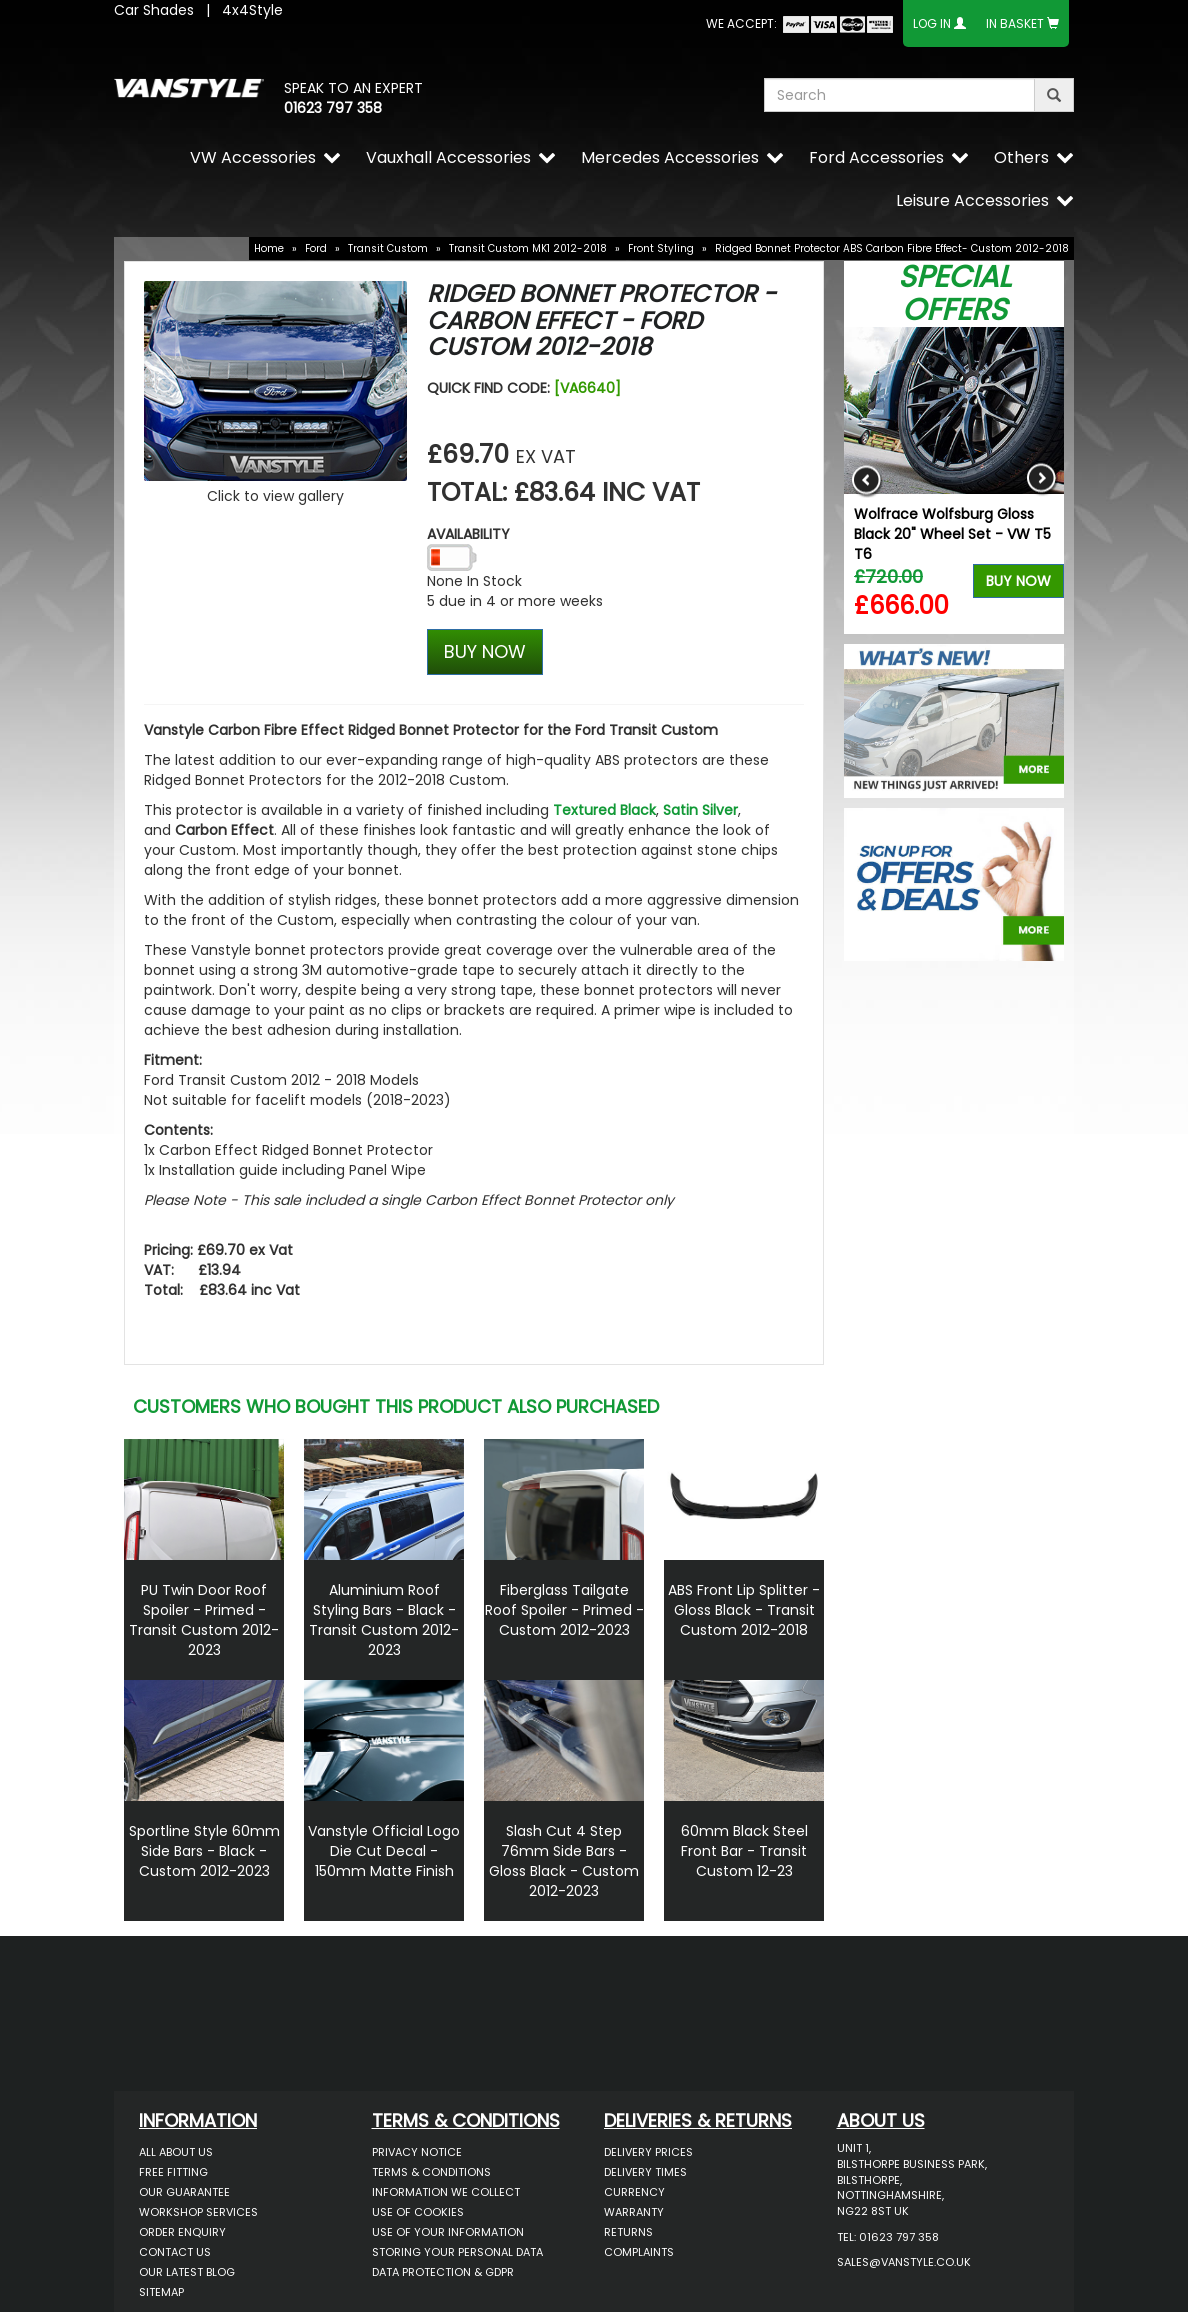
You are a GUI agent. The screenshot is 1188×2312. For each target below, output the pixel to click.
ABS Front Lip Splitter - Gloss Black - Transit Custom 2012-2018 (744, 1610)
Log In (932, 23)
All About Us (176, 2152)
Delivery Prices (648, 2152)
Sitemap (161, 2292)
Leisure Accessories (972, 200)
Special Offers (954, 293)
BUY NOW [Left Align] (485, 651)
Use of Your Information (448, 2232)
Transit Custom (388, 248)
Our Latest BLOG (187, 2272)
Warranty (634, 2212)
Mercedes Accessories (670, 157)
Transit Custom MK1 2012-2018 (528, 248)
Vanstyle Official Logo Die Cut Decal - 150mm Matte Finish (384, 1851)
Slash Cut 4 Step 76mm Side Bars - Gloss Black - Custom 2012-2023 (564, 1861)
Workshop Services (198, 2212)
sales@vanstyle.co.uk (904, 2262)
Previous (866, 480)
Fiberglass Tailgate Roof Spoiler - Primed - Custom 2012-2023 (564, 1610)
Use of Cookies (418, 2212)
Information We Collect (446, 2192)
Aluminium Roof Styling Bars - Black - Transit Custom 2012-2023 (384, 1620)
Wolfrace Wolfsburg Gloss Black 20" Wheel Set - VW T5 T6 (952, 534)
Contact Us (175, 2252)
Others (1021, 157)
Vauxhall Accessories (448, 157)
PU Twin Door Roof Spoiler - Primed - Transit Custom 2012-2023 (204, 1620)
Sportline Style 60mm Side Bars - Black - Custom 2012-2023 (204, 1851)
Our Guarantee (184, 2192)
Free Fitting (173, 2172)
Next (1041, 480)
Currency (634, 2192)
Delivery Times (645, 2172)
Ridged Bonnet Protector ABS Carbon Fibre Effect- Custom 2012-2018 (892, 248)
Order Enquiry (182, 2232)
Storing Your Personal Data (457, 2252)
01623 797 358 (333, 108)
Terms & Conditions (431, 2172)
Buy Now (1018, 581)
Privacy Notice (417, 2152)
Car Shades (154, 10)
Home (269, 248)
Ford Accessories (876, 157)
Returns (628, 2232)
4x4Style (252, 10)
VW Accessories (253, 157)
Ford (316, 248)
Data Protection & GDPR (443, 2272)
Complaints (639, 2252)
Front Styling (661, 248)
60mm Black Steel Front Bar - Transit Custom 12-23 (744, 1851)
